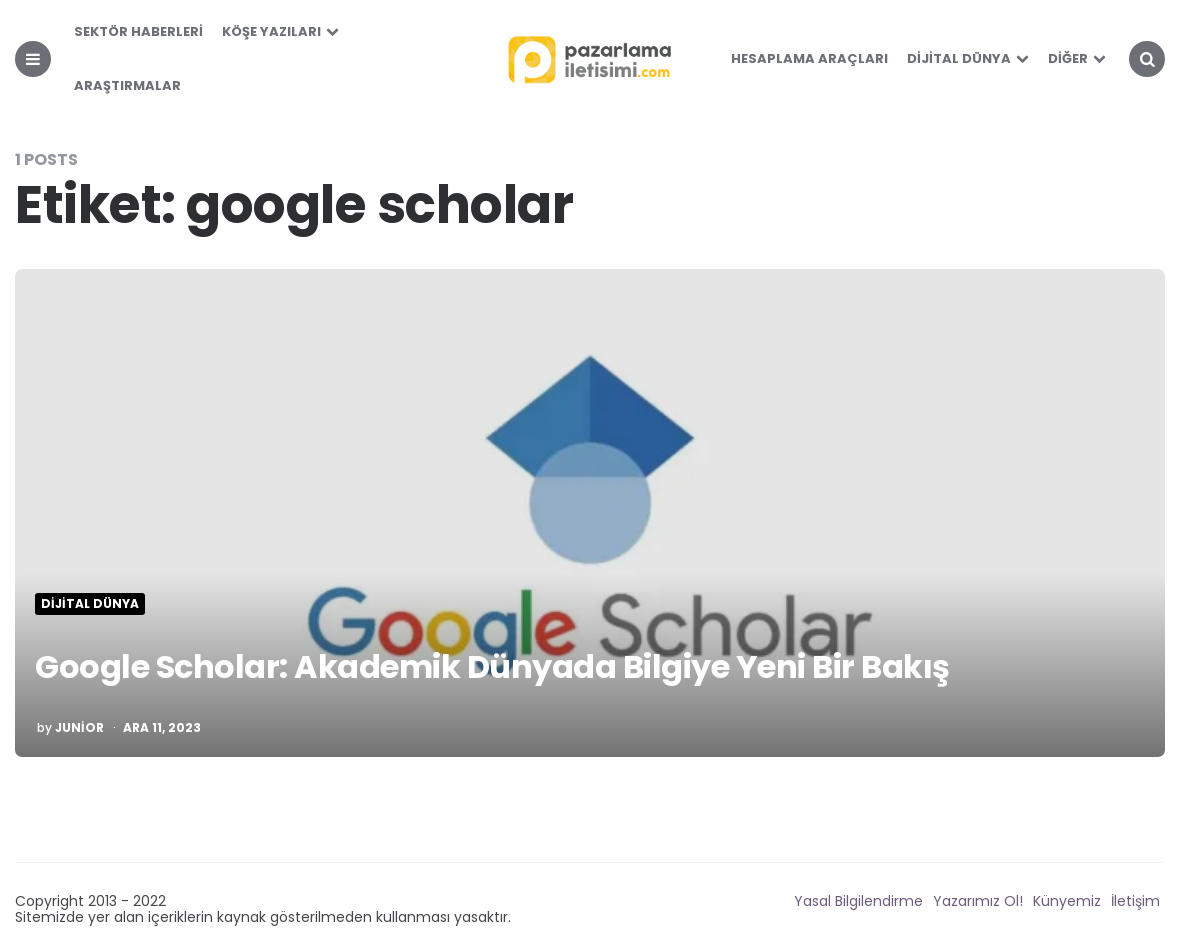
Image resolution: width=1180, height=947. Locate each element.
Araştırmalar (127, 85)
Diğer (1068, 58)
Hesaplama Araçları (809, 58)
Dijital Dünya (959, 58)
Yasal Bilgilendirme (858, 901)
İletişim (1135, 901)
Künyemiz (1067, 901)
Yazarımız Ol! (978, 901)
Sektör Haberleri (138, 31)
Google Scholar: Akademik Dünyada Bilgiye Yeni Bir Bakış (492, 666)
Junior (79, 728)
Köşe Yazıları (271, 31)
